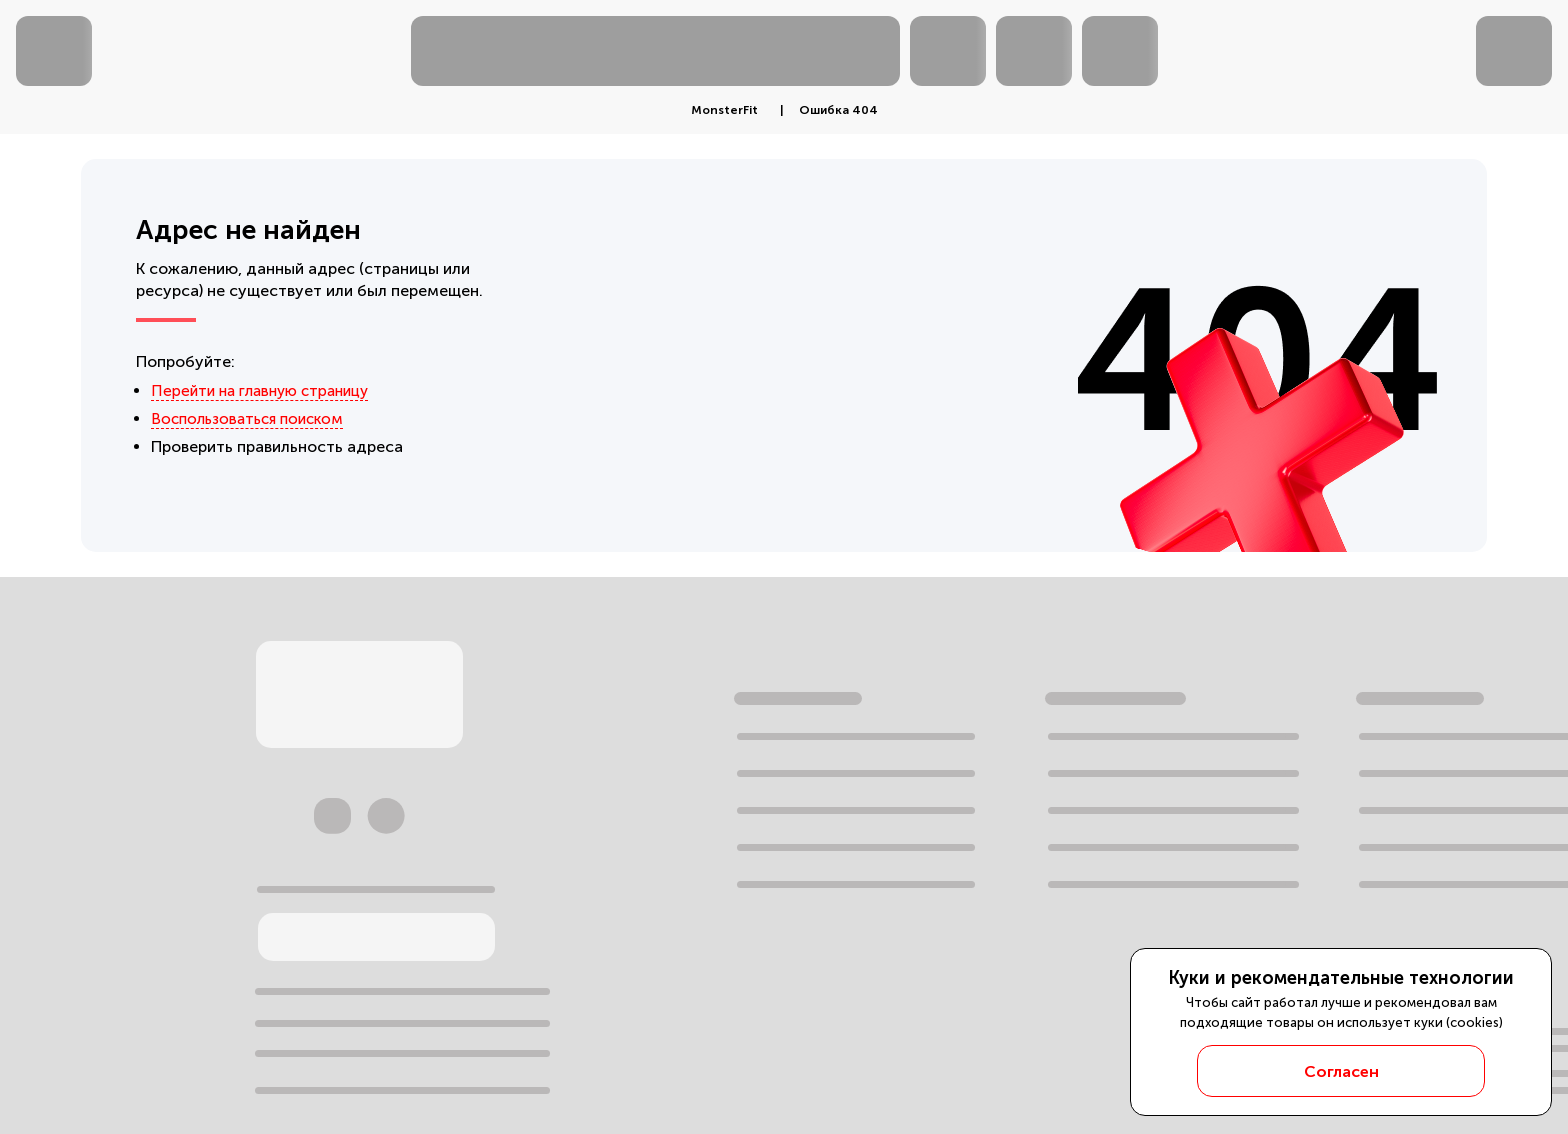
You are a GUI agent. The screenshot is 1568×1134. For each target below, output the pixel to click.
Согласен (1341, 1071)
